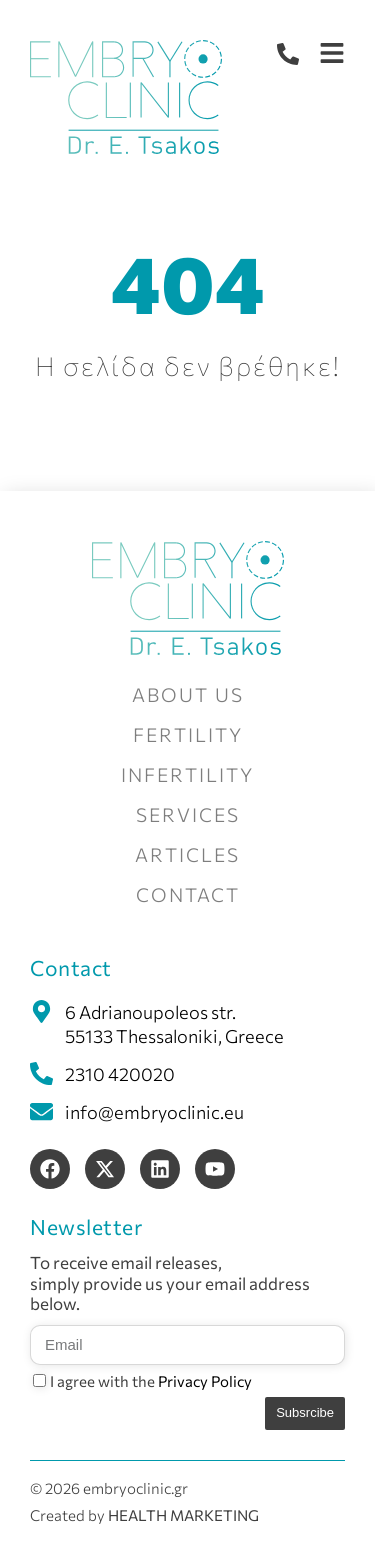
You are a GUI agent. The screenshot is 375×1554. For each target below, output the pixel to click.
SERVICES (188, 814)
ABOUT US (188, 694)
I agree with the (151, 1381)
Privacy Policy (205, 1381)
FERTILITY (188, 734)
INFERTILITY (187, 774)
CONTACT (188, 894)
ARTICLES (187, 854)
